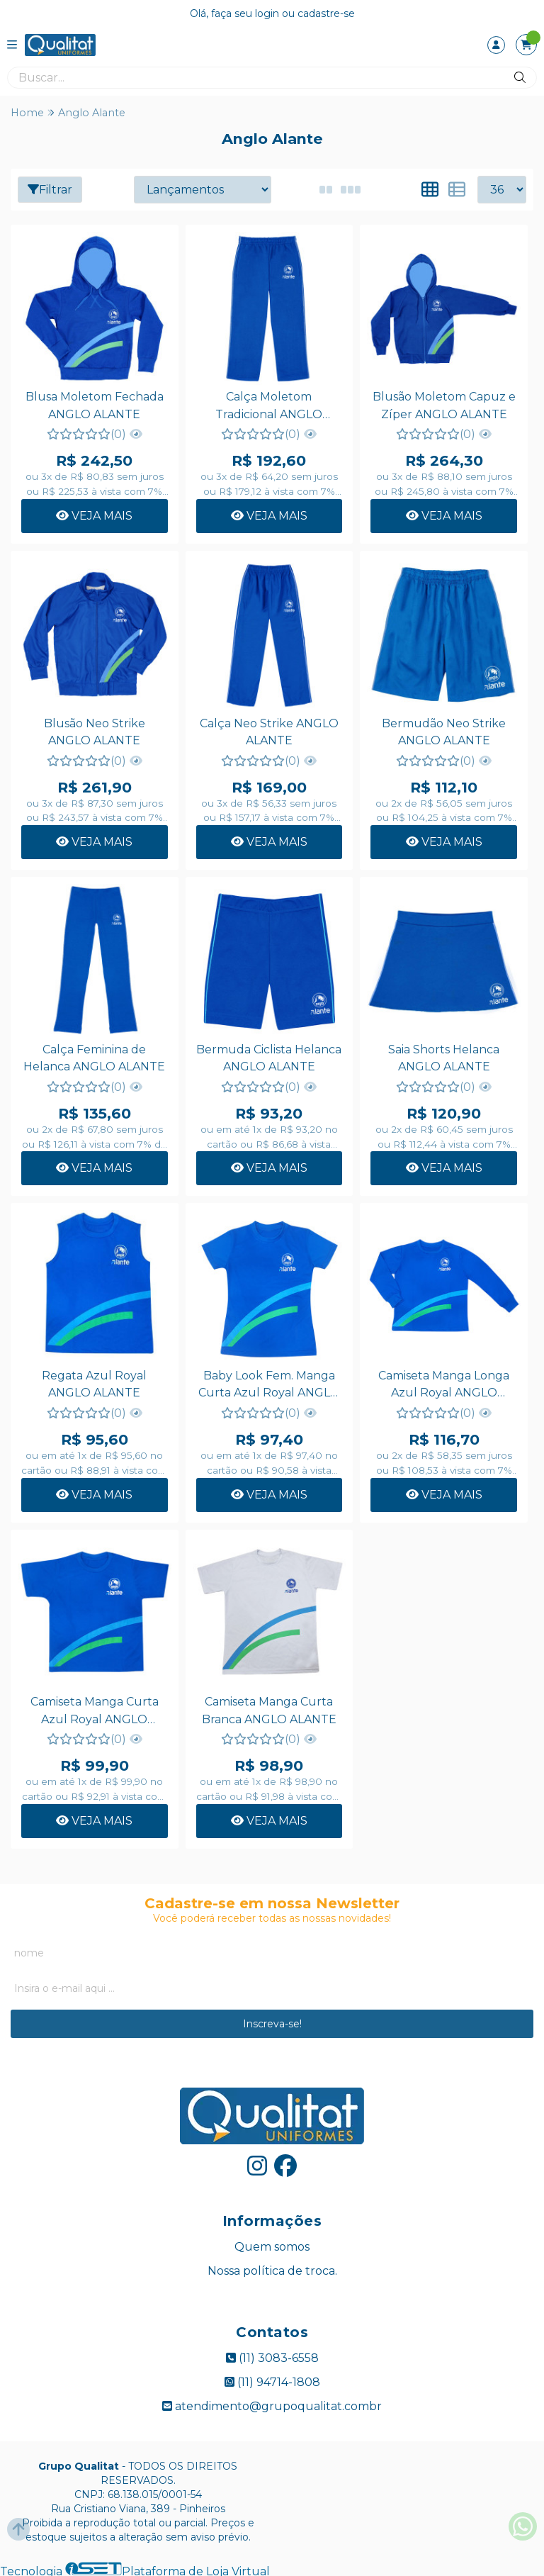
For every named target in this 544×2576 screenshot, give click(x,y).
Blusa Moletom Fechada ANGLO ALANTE (94, 405)
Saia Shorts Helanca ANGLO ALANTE (442, 1056)
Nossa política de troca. (272, 2268)
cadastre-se (326, 13)
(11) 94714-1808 (272, 2380)
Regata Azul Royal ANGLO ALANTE (94, 1382)
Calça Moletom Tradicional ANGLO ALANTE (268, 407)
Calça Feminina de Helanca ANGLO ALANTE (94, 1056)
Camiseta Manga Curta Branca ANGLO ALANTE (268, 1708)
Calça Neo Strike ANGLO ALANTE (268, 730)
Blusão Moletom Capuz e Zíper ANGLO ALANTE (442, 405)
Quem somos (272, 2244)
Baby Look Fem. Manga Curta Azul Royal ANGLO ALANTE (268, 1384)
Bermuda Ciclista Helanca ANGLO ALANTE (268, 1056)
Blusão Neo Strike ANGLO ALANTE (93, 730)
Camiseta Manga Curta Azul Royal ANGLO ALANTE (94, 1710)
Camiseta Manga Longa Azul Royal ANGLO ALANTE (442, 1384)
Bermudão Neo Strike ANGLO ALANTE (442, 730)
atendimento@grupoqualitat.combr (272, 2404)
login (268, 13)
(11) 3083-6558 (272, 2356)
